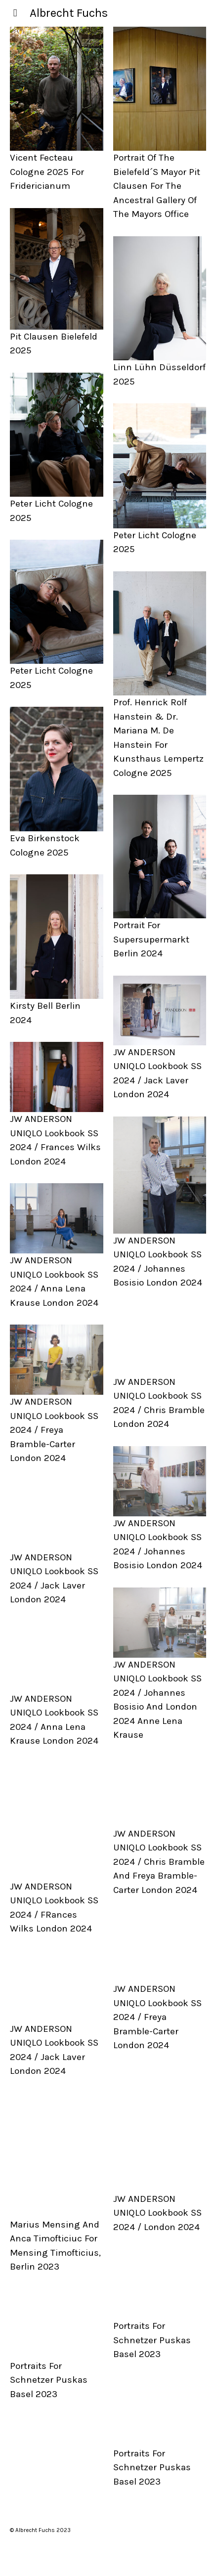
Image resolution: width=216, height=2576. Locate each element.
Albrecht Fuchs (69, 13)
